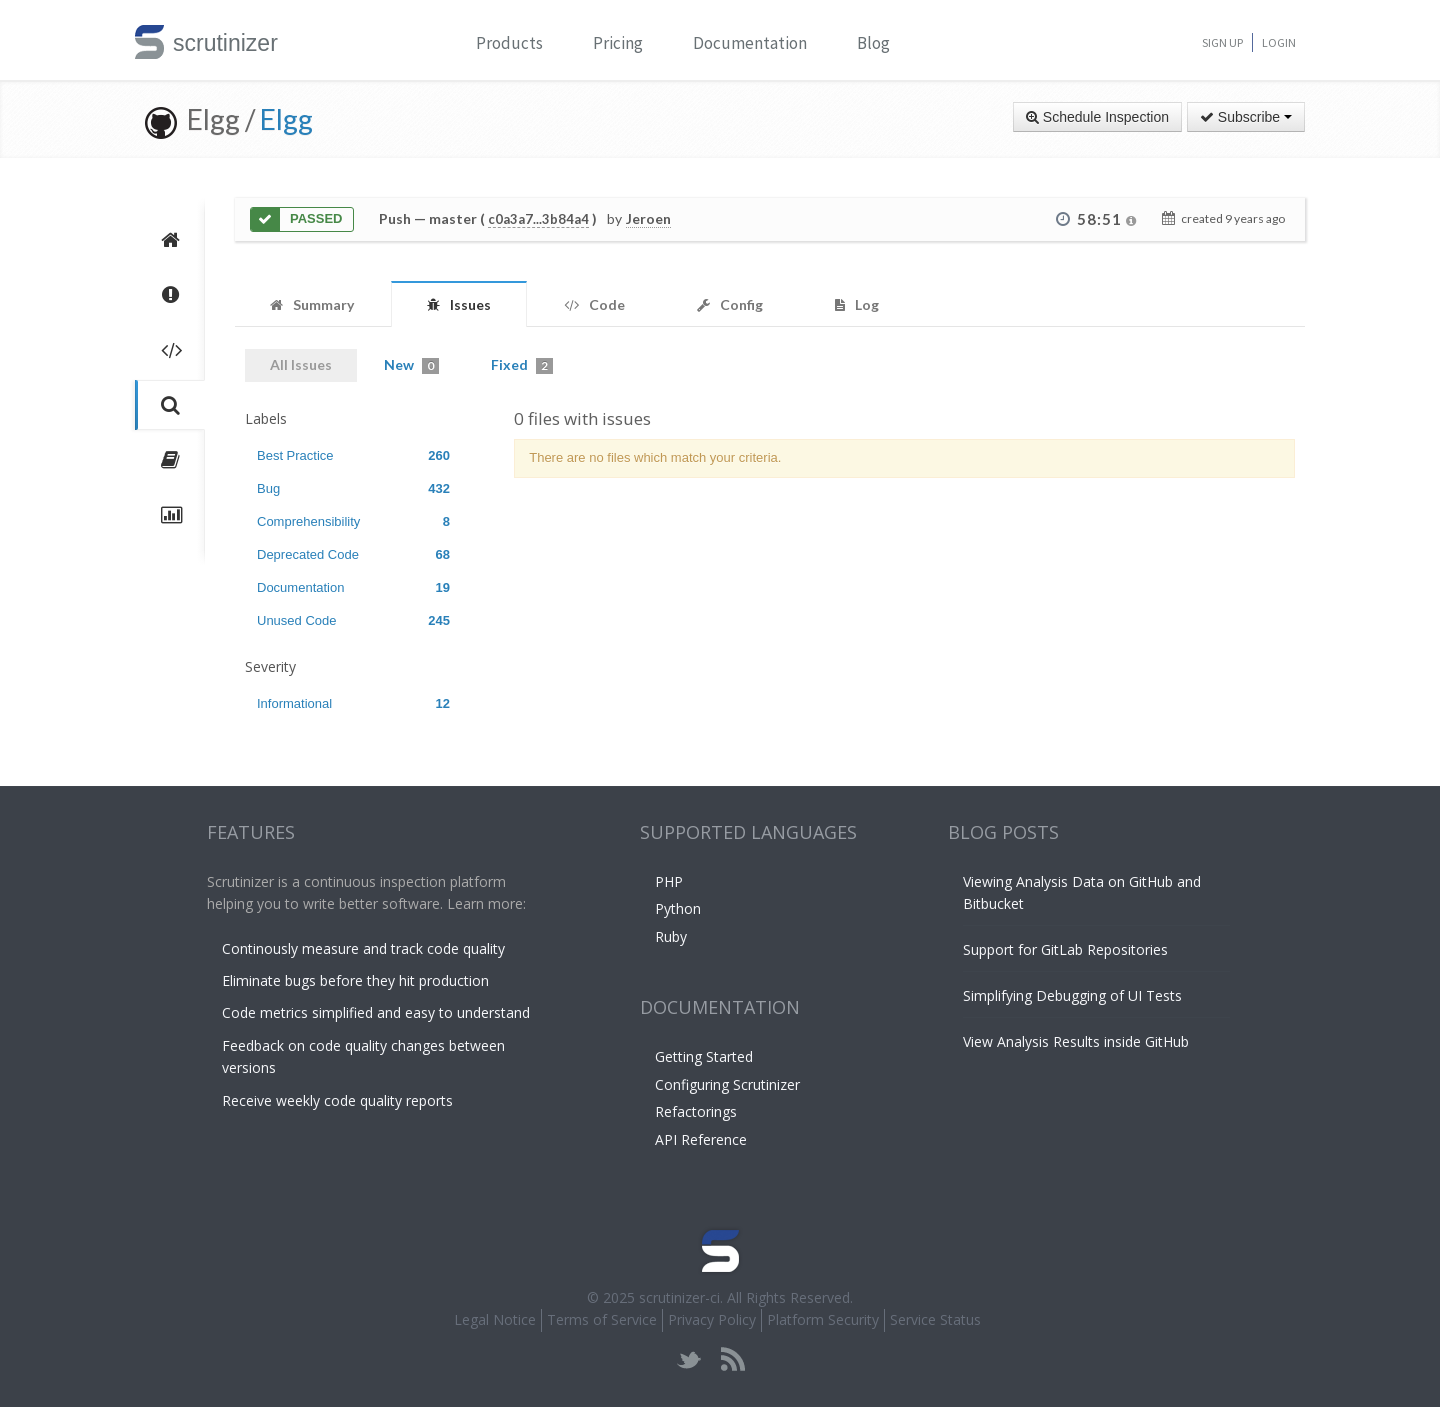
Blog (873, 43)
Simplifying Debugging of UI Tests (1072, 995)
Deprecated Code (353, 554)
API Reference (701, 1139)
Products (509, 43)
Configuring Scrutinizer (727, 1084)
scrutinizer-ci (679, 1297)
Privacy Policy (712, 1319)
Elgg (286, 119)
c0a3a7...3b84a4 (538, 219)
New (411, 365)
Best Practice (353, 455)
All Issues (301, 364)
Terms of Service (602, 1319)
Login (1279, 42)
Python (678, 908)
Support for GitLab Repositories (1065, 949)
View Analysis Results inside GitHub (1076, 1041)
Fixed (522, 365)
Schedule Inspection (1097, 117)
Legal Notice (495, 1319)
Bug (353, 488)
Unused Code (353, 620)
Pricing (618, 43)
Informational (353, 703)
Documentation (750, 43)
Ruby (671, 936)
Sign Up (1222, 42)
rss (732, 1359)
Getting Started (704, 1056)
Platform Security (823, 1319)
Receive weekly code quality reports (337, 1100)
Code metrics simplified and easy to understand (376, 1012)
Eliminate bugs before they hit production (355, 980)
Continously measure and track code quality (363, 948)
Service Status (935, 1319)
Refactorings (696, 1111)
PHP (669, 881)
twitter (689, 1359)
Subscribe (1246, 117)
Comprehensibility (353, 521)
